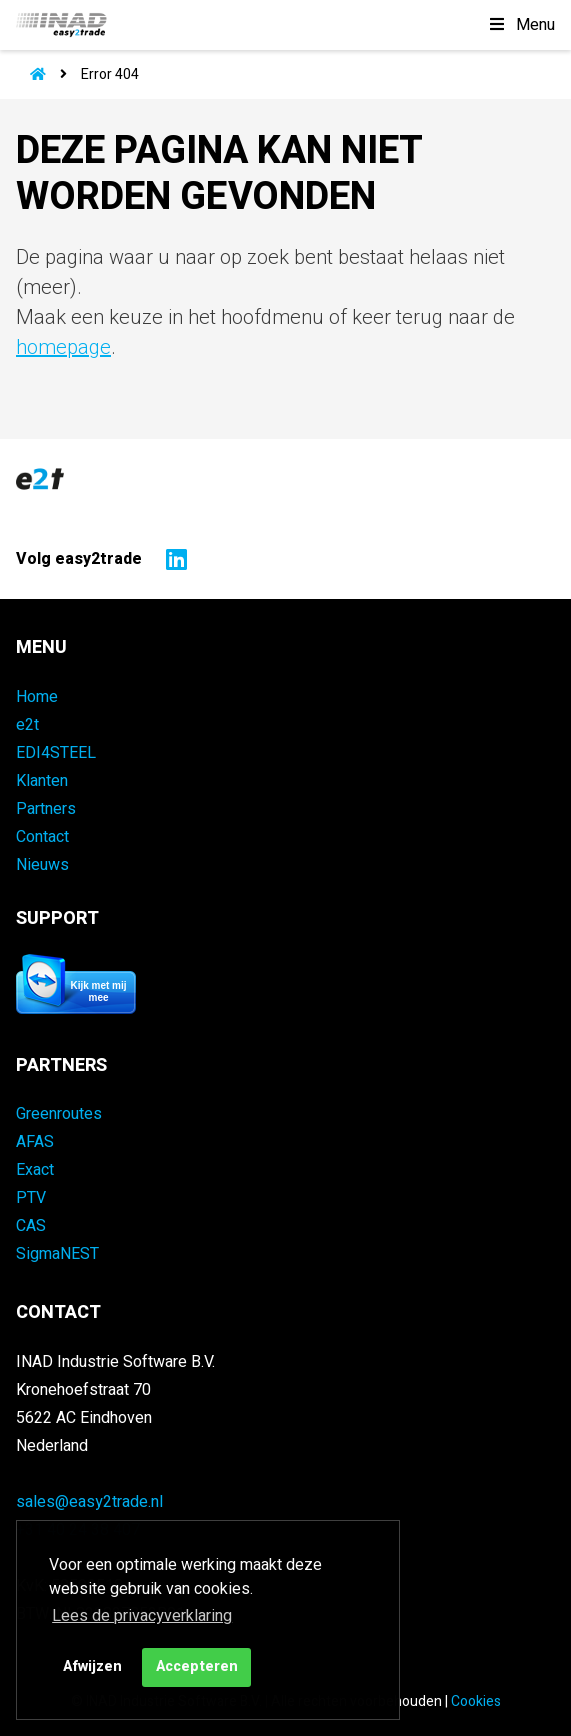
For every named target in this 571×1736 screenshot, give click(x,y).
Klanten (42, 781)
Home (37, 697)
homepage (63, 347)
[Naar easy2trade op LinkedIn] (171, 559)
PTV (31, 1198)
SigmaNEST (57, 1254)
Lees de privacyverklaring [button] (142, 1616)
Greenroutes (59, 1114)
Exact (35, 1170)
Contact (42, 837)
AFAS (35, 1142)
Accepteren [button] (197, 1666)
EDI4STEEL (56, 753)
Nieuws (42, 865)
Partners (46, 809)
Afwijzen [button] (92, 1666)
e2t (27, 725)
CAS (31, 1226)
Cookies (476, 1701)
